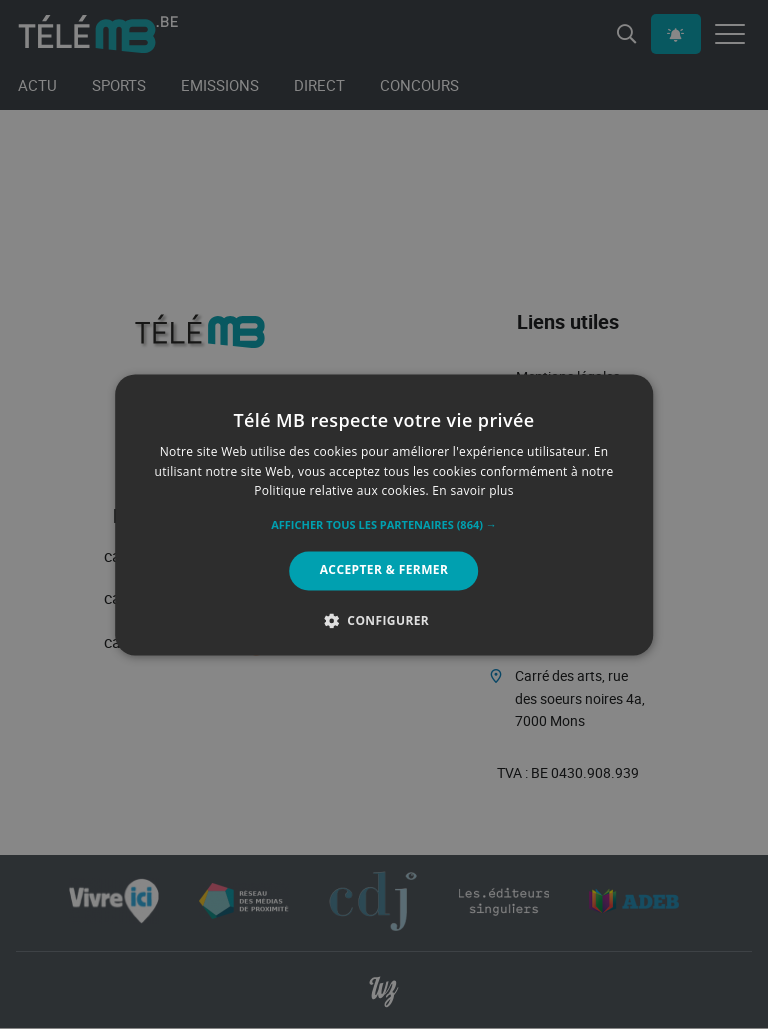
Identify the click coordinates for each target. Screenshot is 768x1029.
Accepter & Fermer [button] (384, 570)
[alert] (384, 514)
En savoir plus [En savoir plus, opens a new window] (472, 491)
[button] (384, 526)
